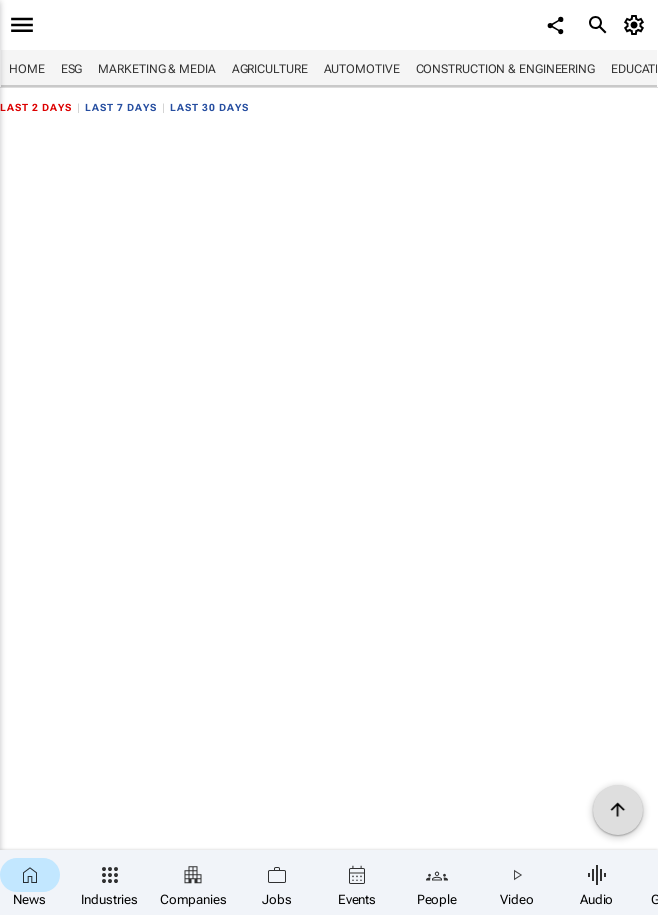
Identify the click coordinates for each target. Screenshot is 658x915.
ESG (72, 69)
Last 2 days (36, 107)
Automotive (362, 69)
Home (27, 69)
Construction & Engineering (505, 69)
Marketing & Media (156, 69)
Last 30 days (209, 107)
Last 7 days (121, 107)
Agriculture (270, 69)
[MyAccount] (637, 25)
